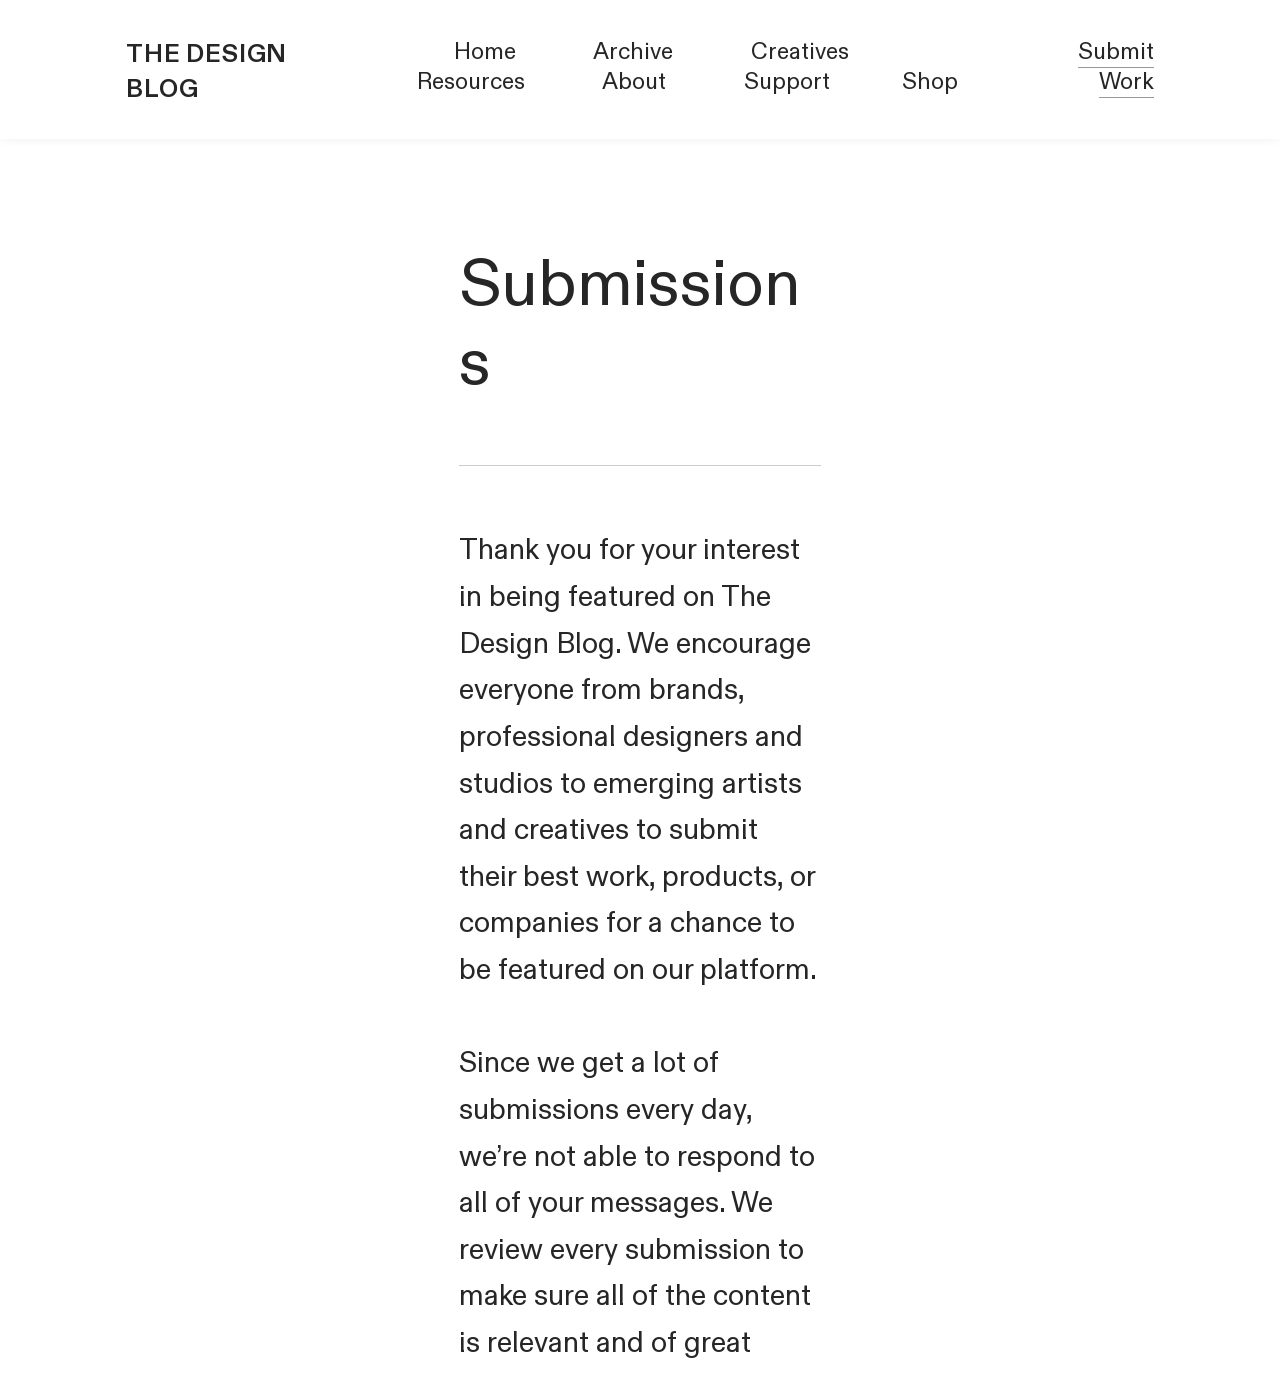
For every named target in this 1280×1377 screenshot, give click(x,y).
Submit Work (1116, 66)
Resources (471, 81)
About (634, 81)
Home (485, 51)
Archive (633, 51)
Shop (930, 81)
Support (787, 81)
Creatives (800, 51)
